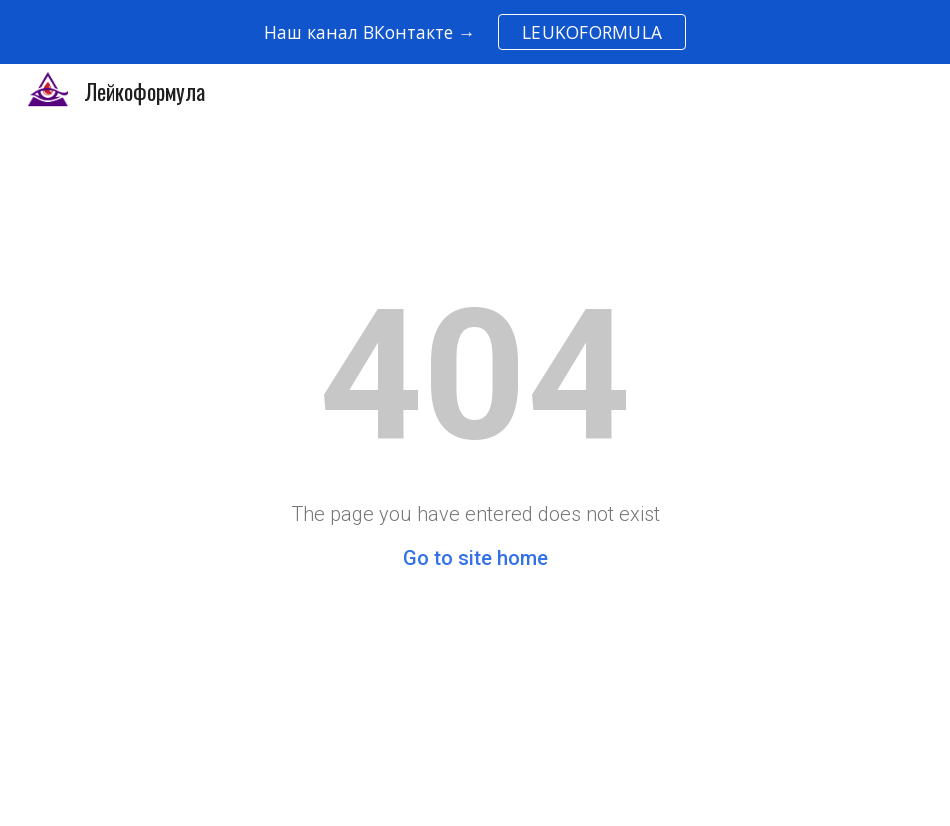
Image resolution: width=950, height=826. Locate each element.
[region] (475, 32)
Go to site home (475, 558)
